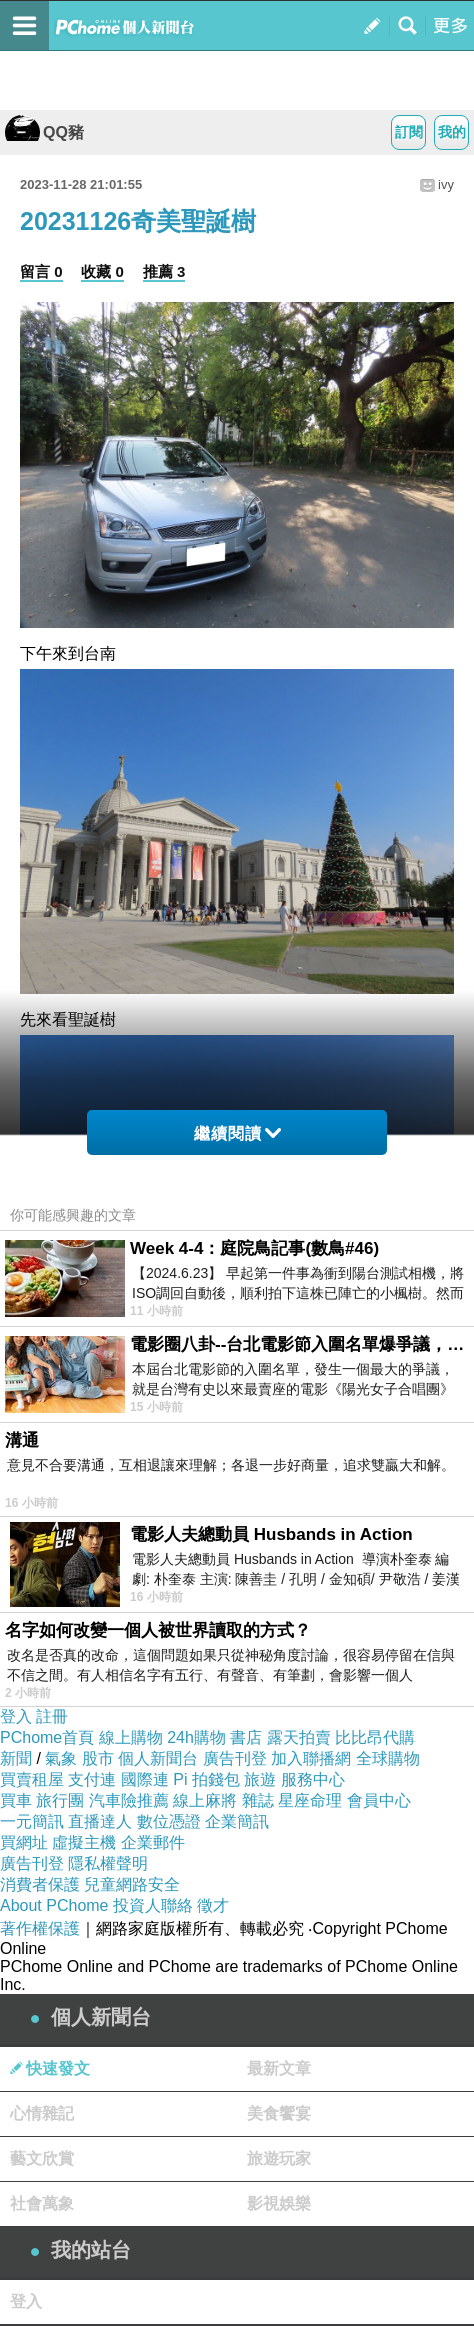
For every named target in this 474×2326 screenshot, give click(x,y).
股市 (98, 1758)
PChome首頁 (47, 1737)
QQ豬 (44, 132)
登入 (16, 1716)
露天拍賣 (299, 1737)
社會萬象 (42, 2203)
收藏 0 (102, 271)
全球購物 (388, 1758)
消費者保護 (40, 1884)
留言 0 (41, 271)
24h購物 (196, 1737)
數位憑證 (169, 1821)
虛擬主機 (84, 1842)
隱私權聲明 (108, 1863)
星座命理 (310, 1800)
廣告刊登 (235, 1758)
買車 (16, 1800)
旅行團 (60, 1800)
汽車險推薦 (129, 1800)
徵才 (213, 1905)
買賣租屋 (32, 1779)
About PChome (54, 1905)
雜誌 (258, 1800)
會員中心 (379, 1800)
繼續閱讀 (237, 1133)
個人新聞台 (158, 1758)
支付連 (92, 1779)
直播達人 (100, 1821)
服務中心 (313, 1779)
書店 (246, 1737)
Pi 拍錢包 (206, 1779)
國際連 (145, 1779)
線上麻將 (205, 1800)
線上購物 (131, 1737)
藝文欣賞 (42, 2158)
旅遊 (260, 1779)
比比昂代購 (375, 1737)
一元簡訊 (32, 1821)
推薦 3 (164, 271)
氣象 (61, 1758)
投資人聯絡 (153, 1905)
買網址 (24, 1842)
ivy (446, 184)
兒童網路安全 (132, 1884)
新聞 (16, 1758)
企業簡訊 (237, 1821)
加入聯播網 (311, 1758)
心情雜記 (42, 2113)
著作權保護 (40, 1928)
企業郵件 (153, 1842)
